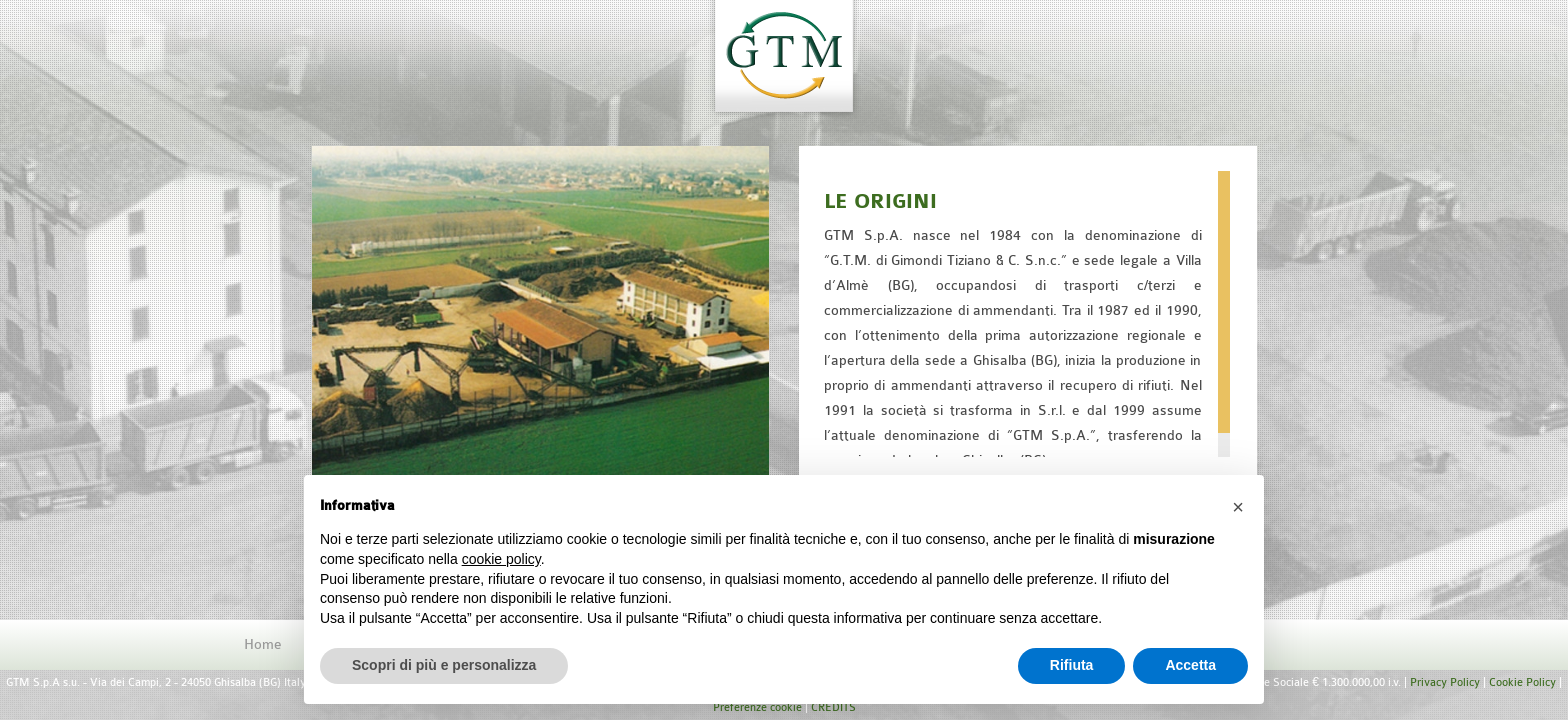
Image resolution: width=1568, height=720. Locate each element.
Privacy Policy (1445, 682)
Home (263, 644)
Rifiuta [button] (1072, 665)
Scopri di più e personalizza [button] (444, 665)
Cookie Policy (1522, 682)
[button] (1238, 507)
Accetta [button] (1190, 665)
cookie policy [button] (501, 559)
